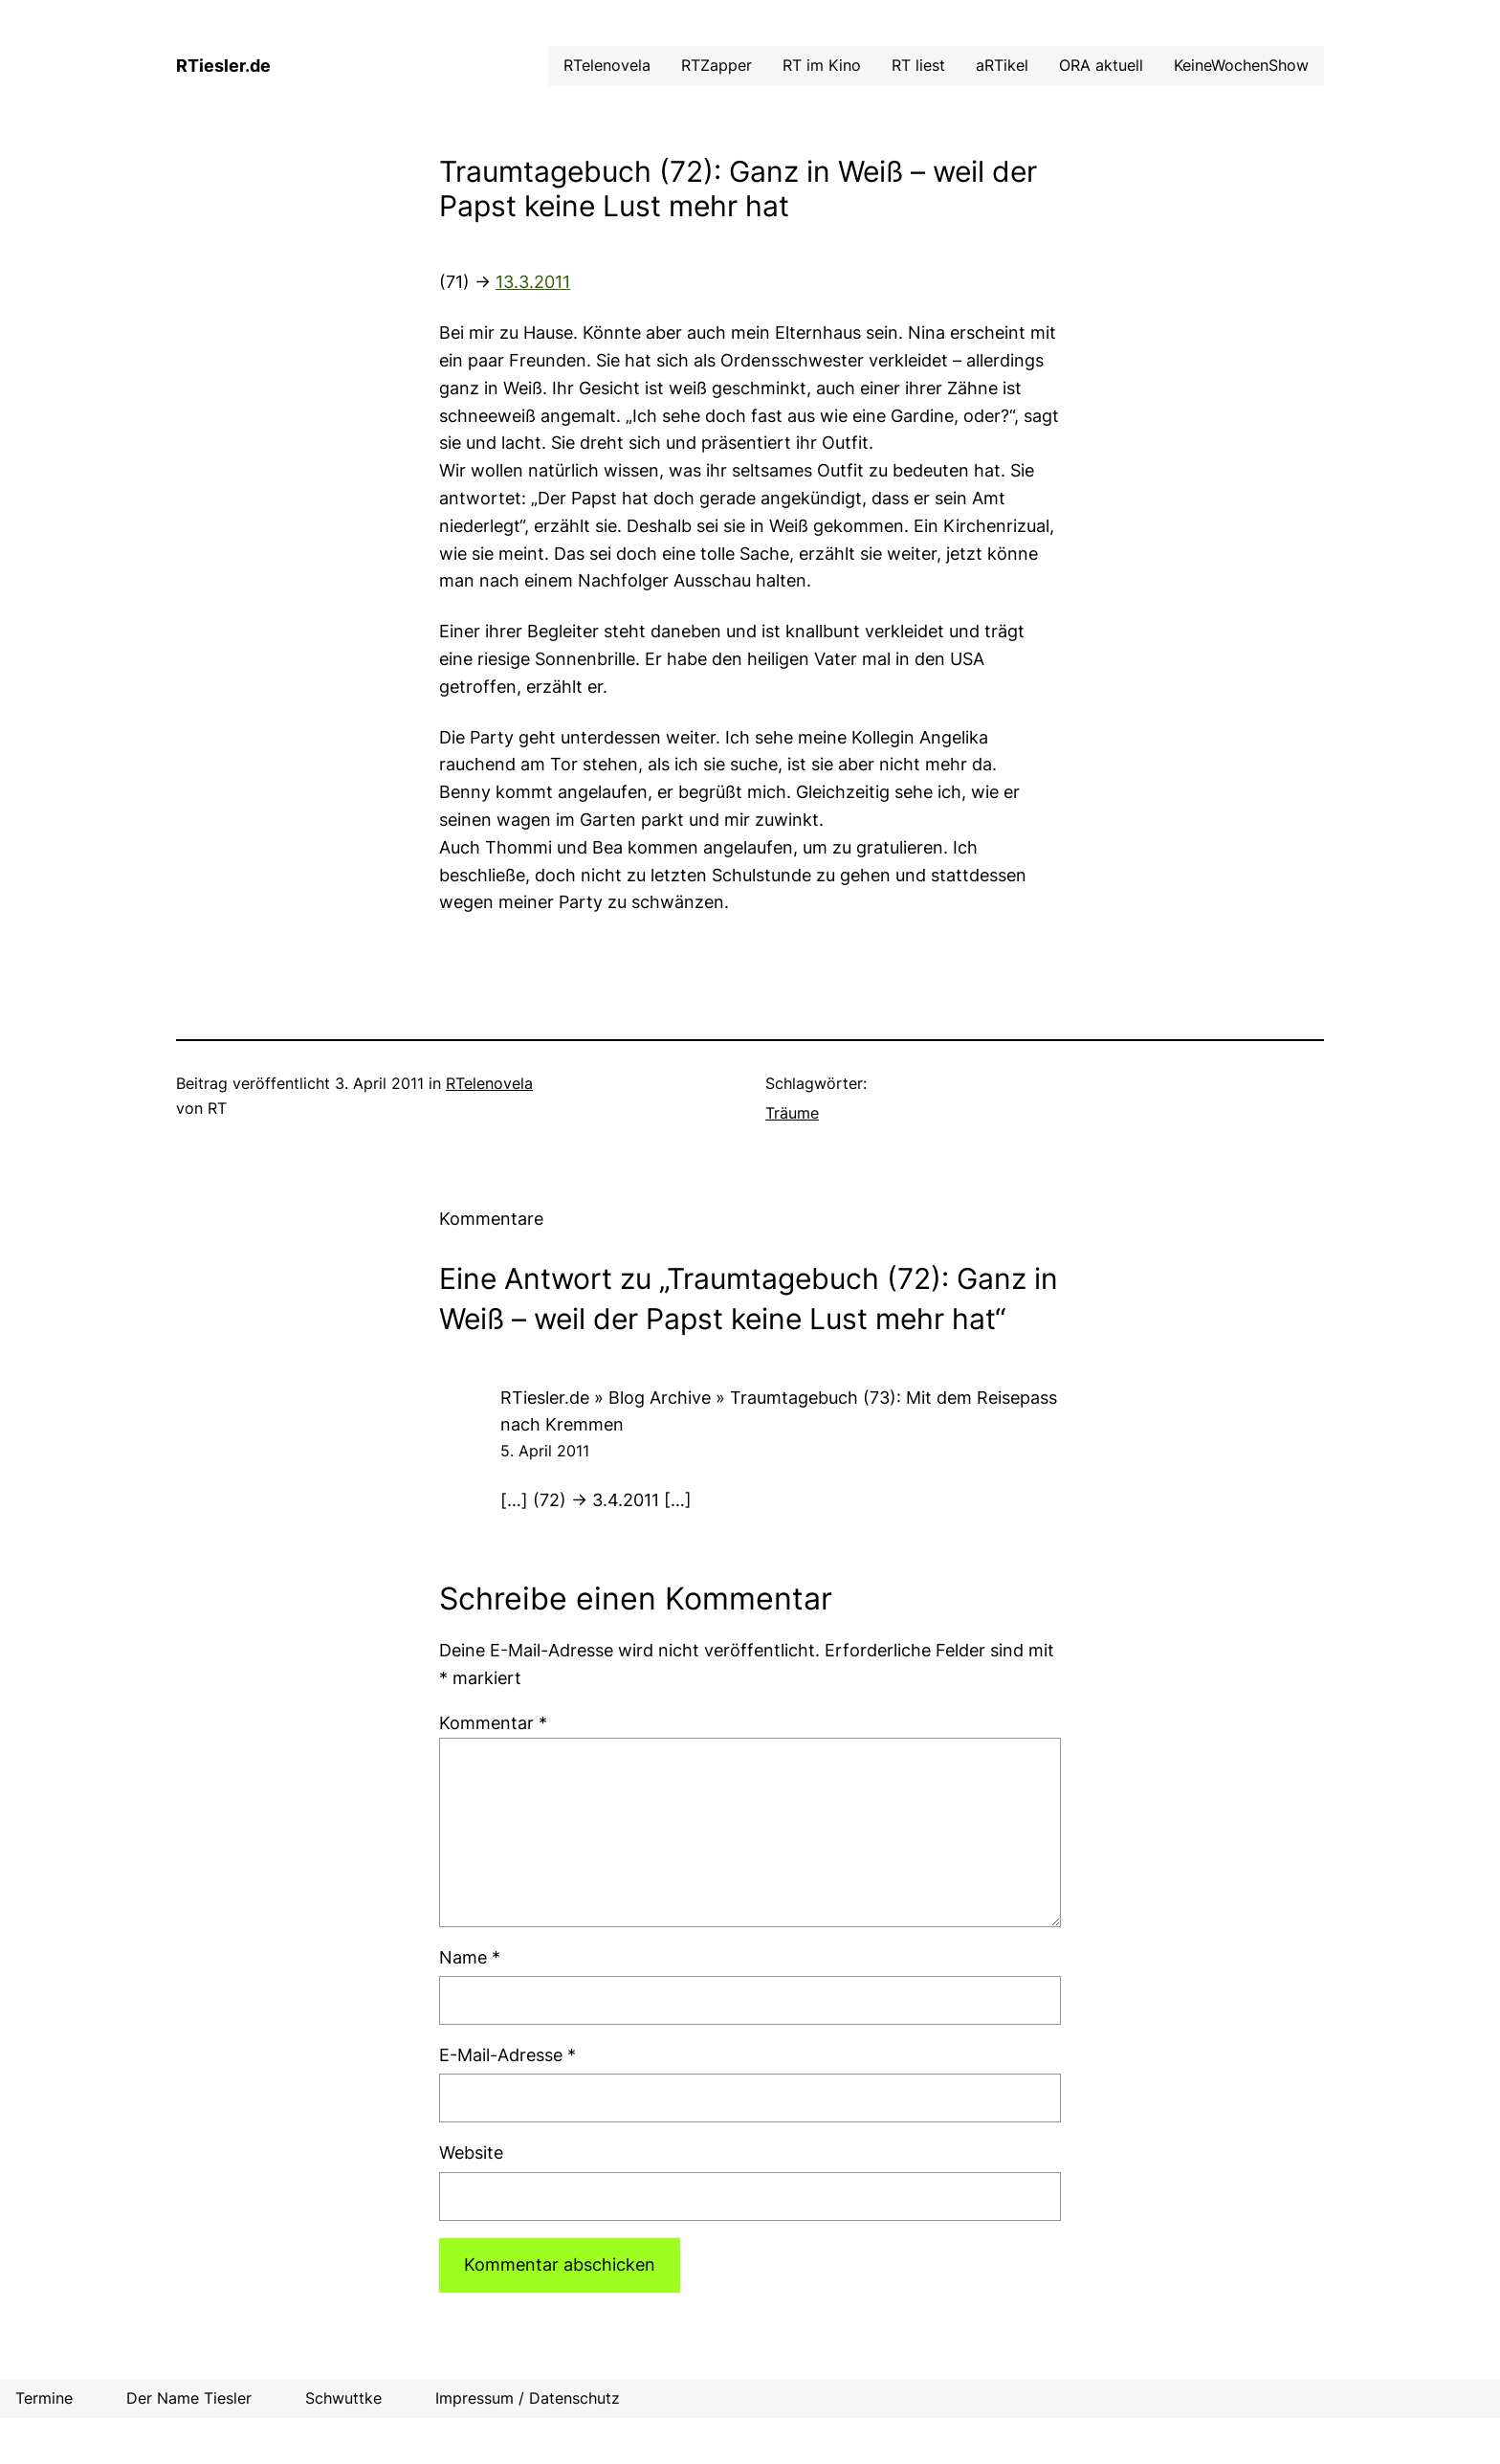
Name (469, 1957)
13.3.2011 (533, 282)
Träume (792, 1112)
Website (471, 2152)
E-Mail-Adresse (507, 2055)
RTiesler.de (223, 65)
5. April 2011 (544, 1450)
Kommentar (493, 1723)
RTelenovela (489, 1083)
